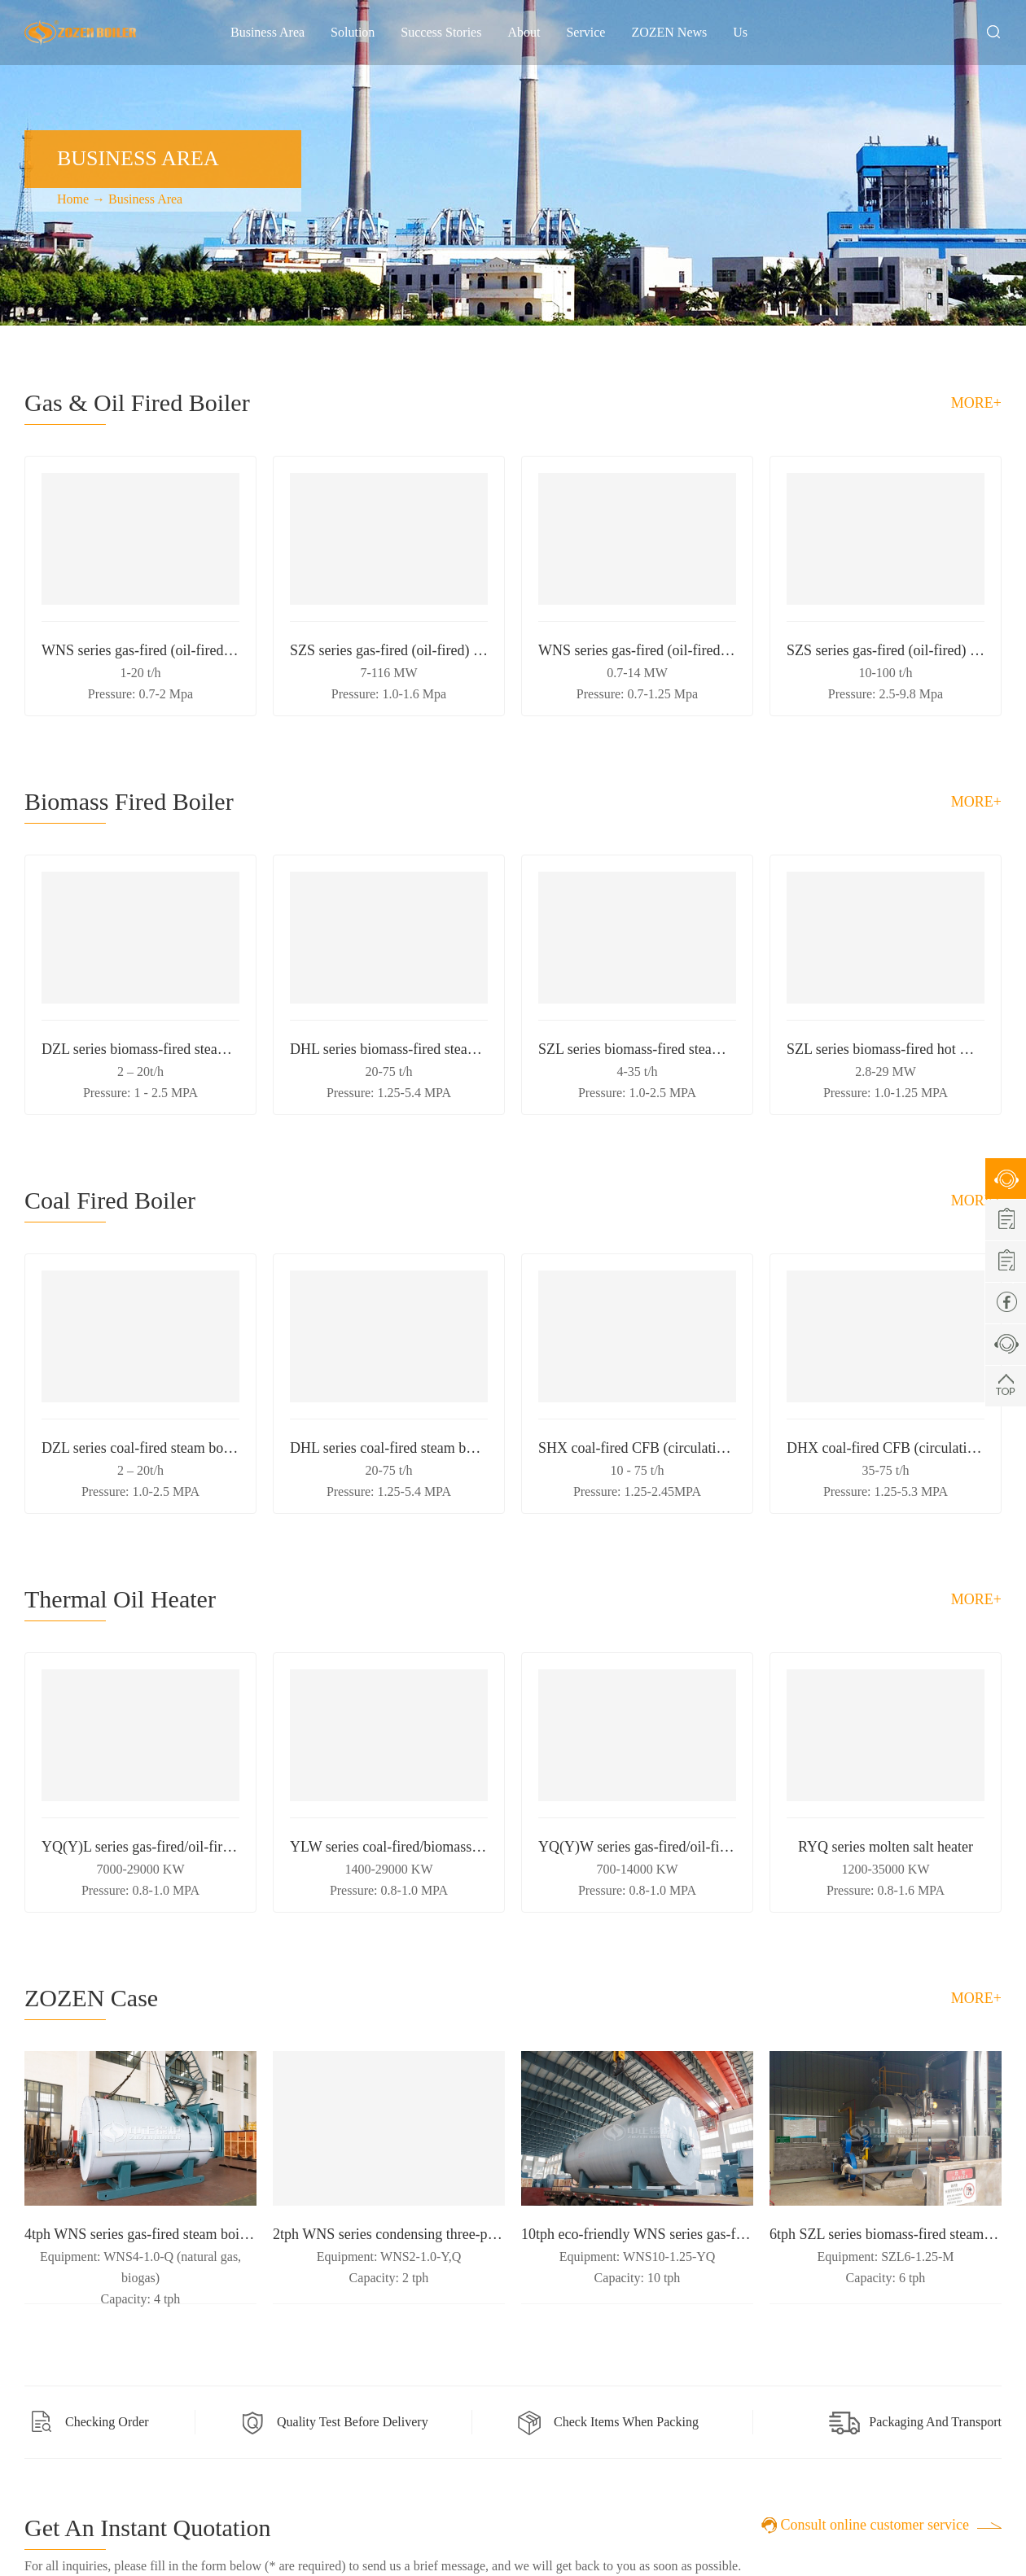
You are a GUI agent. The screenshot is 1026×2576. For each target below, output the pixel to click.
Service (585, 32)
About (523, 32)
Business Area (267, 32)
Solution (353, 32)
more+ (976, 403)
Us (740, 32)
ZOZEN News (669, 32)
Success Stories (441, 32)
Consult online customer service (875, 2525)
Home (73, 199)
